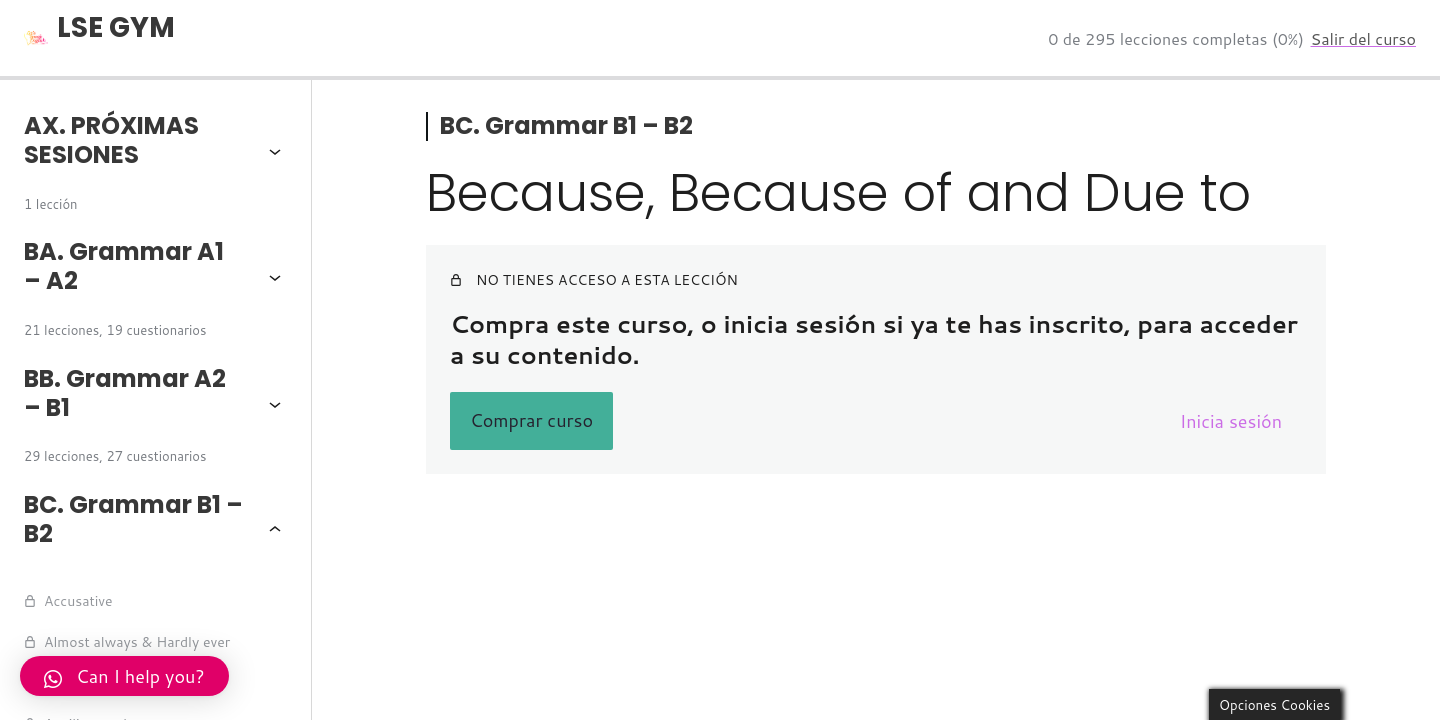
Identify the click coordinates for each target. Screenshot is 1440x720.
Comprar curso (531, 420)
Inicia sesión (1231, 421)
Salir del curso (1363, 38)
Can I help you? (124, 676)
